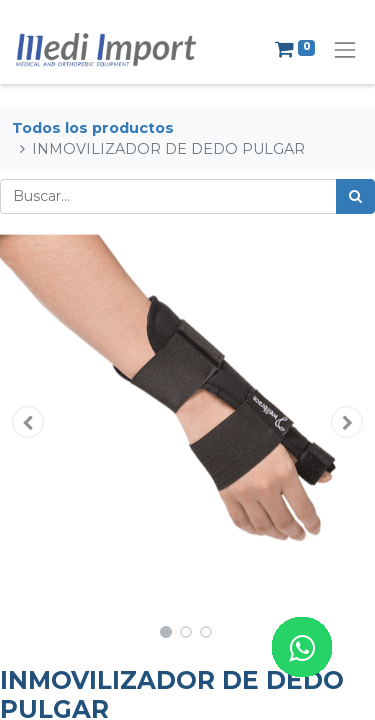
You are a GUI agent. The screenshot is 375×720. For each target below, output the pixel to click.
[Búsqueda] (355, 196)
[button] (28, 422)
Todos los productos (93, 128)
